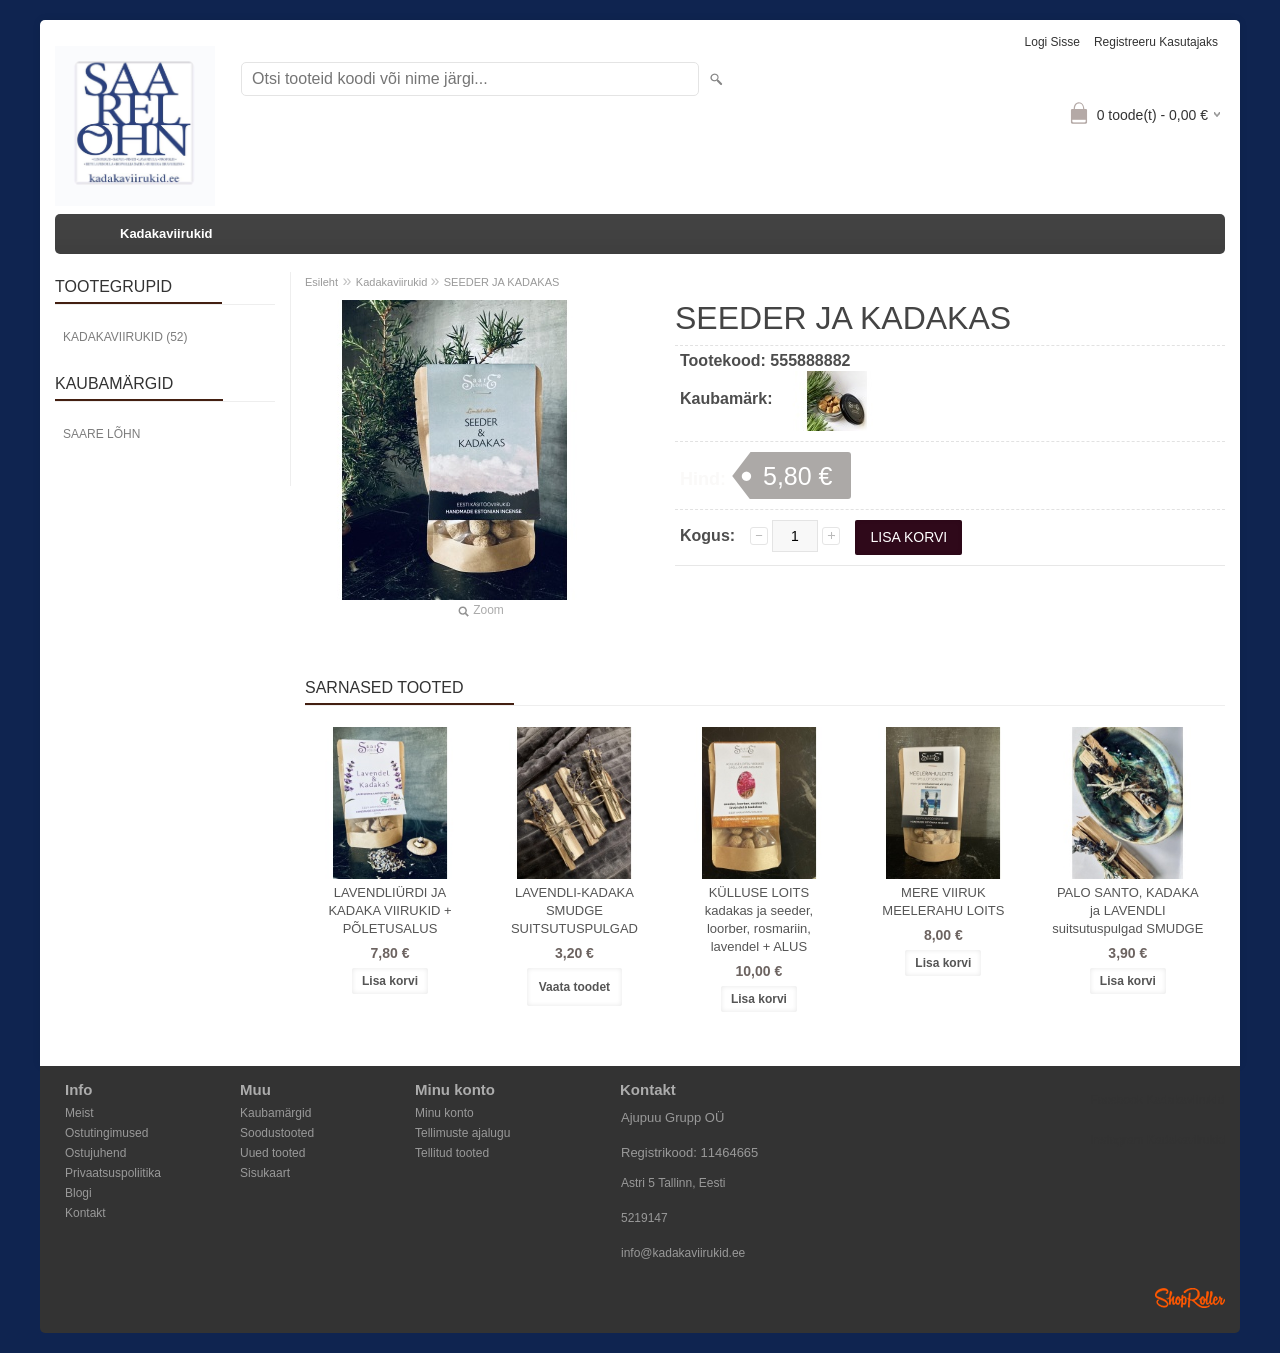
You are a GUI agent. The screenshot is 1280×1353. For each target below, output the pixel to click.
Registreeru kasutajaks (1156, 42)
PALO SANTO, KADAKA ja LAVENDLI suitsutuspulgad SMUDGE (1127, 910)
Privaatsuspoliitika (113, 1173)
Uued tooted (272, 1153)
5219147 (644, 1218)
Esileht (321, 282)
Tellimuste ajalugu (462, 1133)
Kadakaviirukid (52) (125, 337)
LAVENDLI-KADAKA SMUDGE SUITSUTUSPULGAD (574, 910)
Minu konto (444, 1113)
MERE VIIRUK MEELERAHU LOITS (943, 901)
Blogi (78, 1193)
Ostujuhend (95, 1153)
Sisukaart (265, 1173)
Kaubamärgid (275, 1113)
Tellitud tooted (452, 1153)
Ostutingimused (106, 1133)
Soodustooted (277, 1133)
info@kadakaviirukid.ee (683, 1253)
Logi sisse (1052, 42)
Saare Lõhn (101, 434)
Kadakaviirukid (166, 233)
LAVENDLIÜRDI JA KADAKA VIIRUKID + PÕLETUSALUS (389, 910)
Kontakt (85, 1213)
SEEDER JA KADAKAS (502, 282)
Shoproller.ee (1190, 1298)
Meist (79, 1113)
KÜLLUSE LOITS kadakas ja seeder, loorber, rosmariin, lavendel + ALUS (759, 919)
